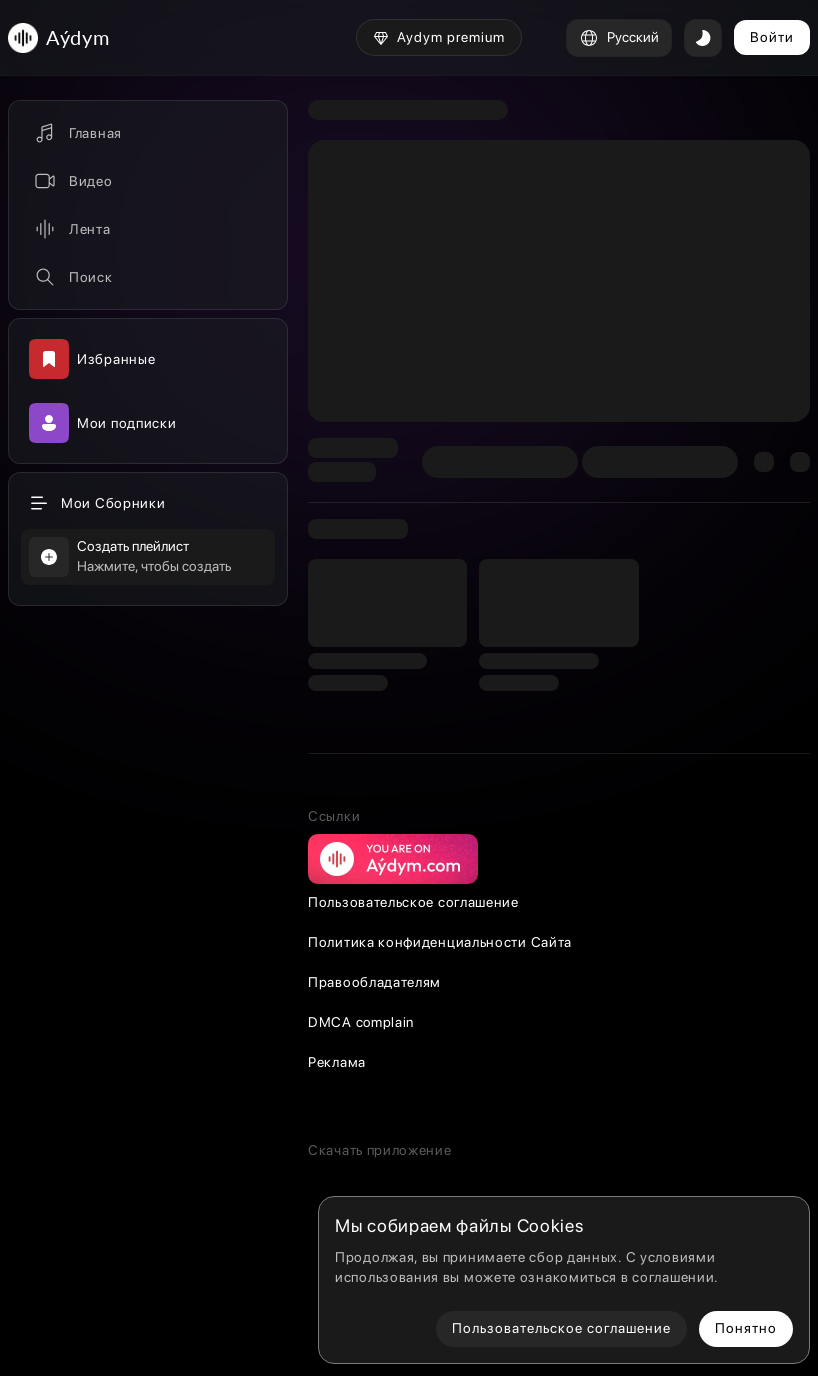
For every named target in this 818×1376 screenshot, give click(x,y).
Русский (619, 38)
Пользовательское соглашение (413, 902)
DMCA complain (361, 1022)
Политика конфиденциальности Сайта (440, 942)
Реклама (337, 1062)
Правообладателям (374, 982)
